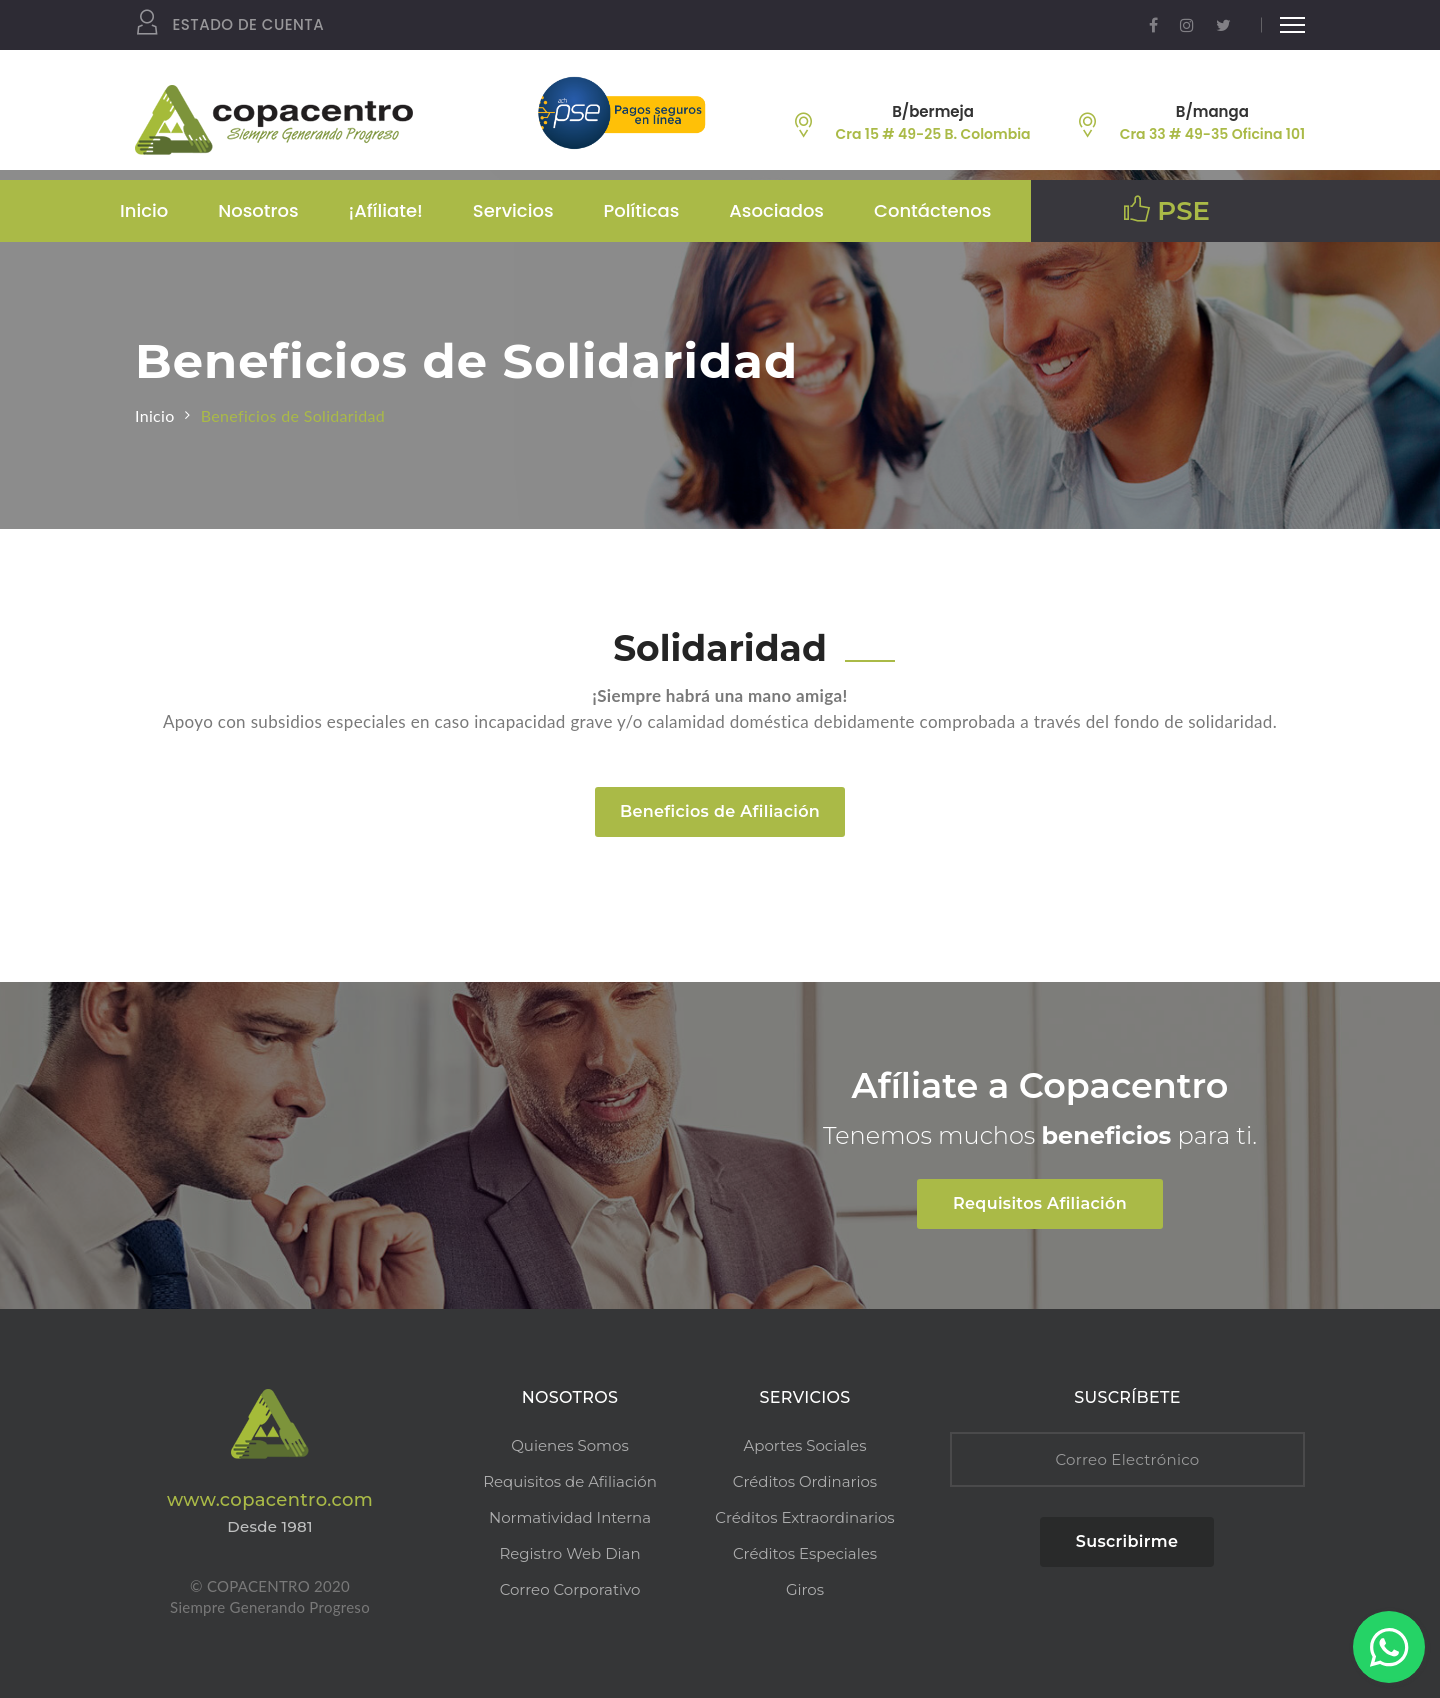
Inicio (144, 210)
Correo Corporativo (570, 1589)
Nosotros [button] (258, 210)
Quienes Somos (569, 1445)
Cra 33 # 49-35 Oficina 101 (1212, 134)
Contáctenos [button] (932, 210)
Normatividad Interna (570, 1517)
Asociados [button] (776, 210)
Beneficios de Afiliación (720, 811)
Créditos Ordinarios (805, 1481)
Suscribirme (1127, 1541)
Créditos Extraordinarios (804, 1517)
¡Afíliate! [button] (386, 210)
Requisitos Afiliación (1040, 1203)
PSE (1167, 211)
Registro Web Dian (569, 1553)
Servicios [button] (513, 210)
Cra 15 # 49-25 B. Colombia (933, 134)
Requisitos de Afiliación (570, 1481)
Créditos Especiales (805, 1553)
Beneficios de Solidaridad (293, 415)
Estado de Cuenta (229, 25)
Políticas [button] (642, 210)
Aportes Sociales (805, 1445)
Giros (805, 1589)
